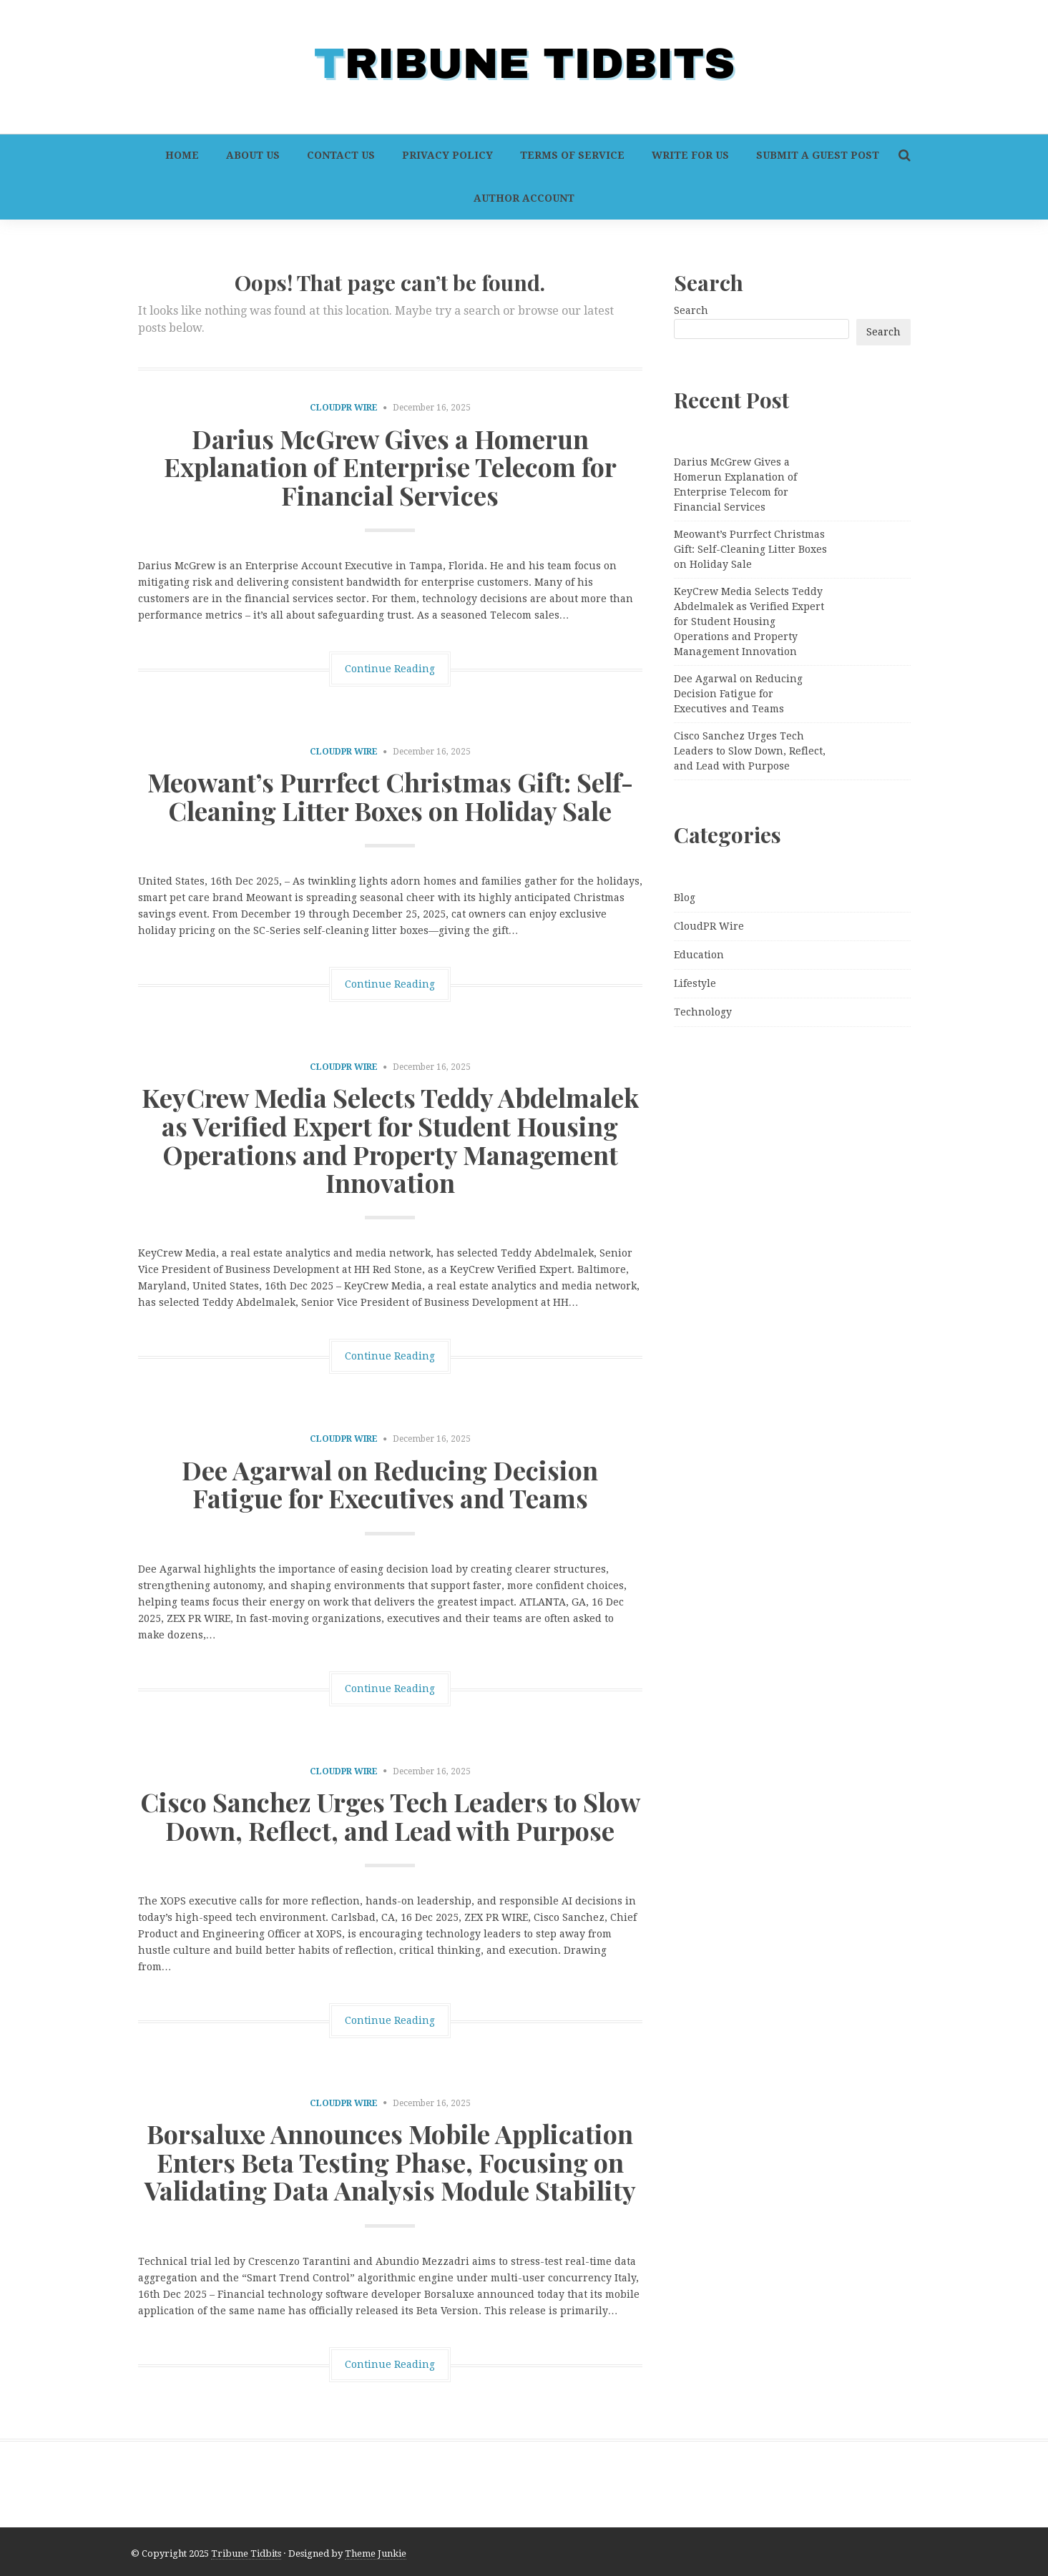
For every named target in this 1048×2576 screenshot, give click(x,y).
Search (691, 310)
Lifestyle (695, 983)
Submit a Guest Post (817, 155)
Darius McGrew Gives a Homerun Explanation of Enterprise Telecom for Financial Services (390, 466)
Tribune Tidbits (246, 2553)
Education (699, 954)
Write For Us (690, 155)
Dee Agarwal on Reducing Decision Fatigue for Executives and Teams (390, 1483)
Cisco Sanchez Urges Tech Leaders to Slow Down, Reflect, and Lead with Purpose (390, 1815)
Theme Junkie (375, 2553)
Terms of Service (572, 155)
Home (182, 155)
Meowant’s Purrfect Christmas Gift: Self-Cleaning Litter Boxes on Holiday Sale (390, 796)
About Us (253, 155)
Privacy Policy (447, 155)
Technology (703, 1012)
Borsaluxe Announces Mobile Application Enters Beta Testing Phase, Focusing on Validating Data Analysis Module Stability (390, 2161)
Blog (684, 897)
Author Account (524, 198)
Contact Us (341, 155)
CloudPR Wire (344, 408)
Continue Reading (390, 668)
